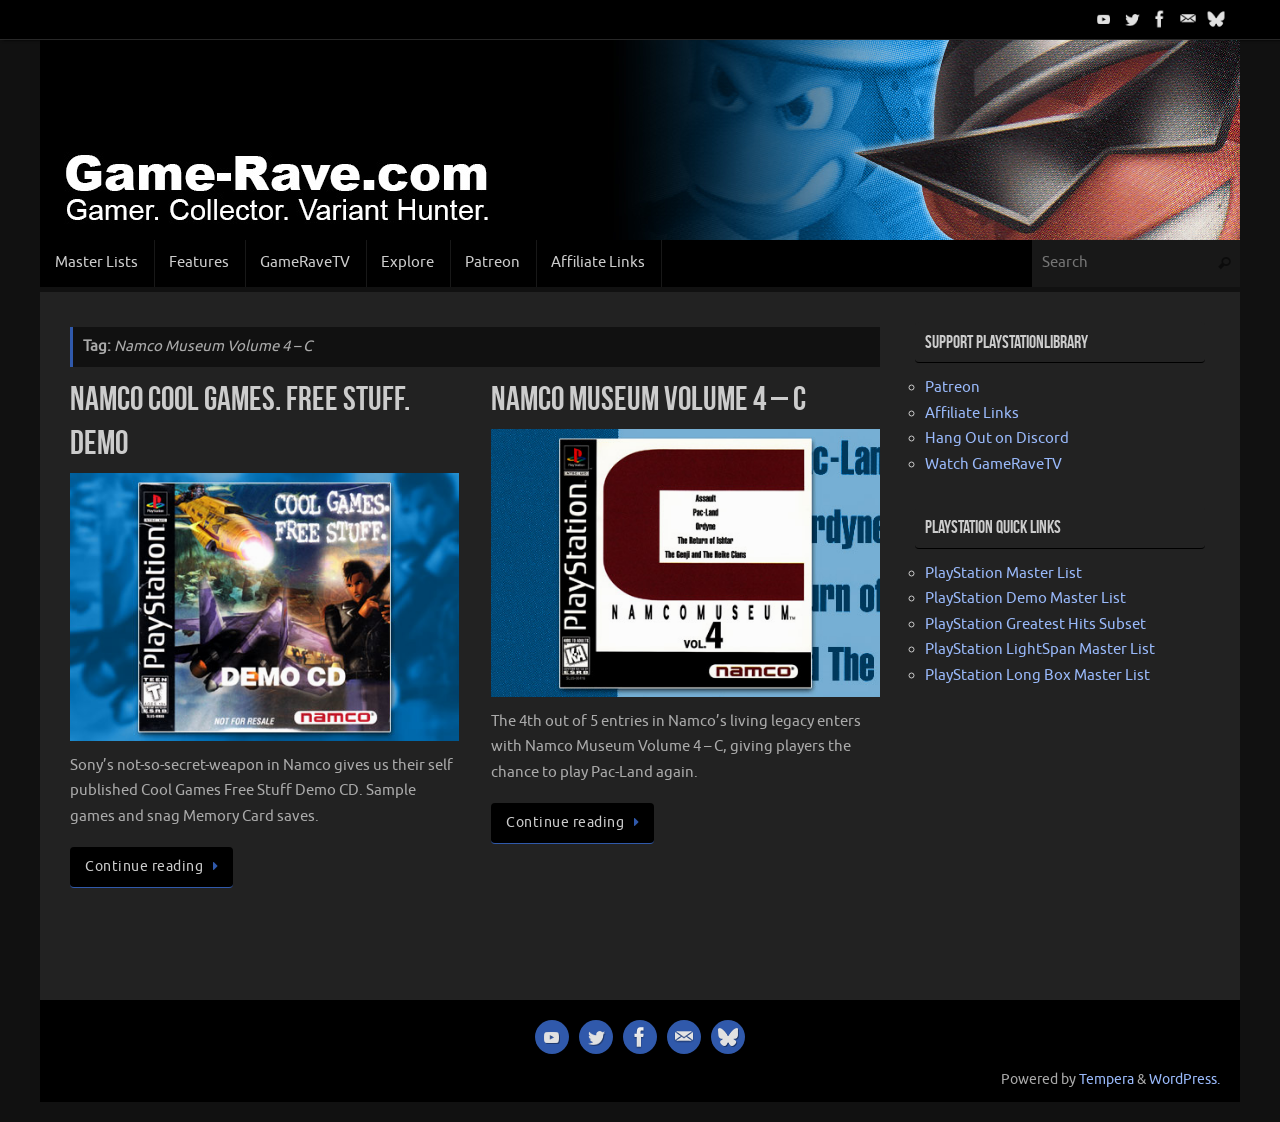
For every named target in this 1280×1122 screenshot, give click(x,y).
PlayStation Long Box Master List (1037, 675)
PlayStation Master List (1003, 573)
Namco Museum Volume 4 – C (648, 398)
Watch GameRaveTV (993, 464)
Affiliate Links (972, 413)
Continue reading (155, 866)
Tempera (1106, 1079)
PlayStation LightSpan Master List (1040, 649)
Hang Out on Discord (997, 438)
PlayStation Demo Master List (1025, 598)
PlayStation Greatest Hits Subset (1035, 624)
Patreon (952, 387)
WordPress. (1184, 1079)
